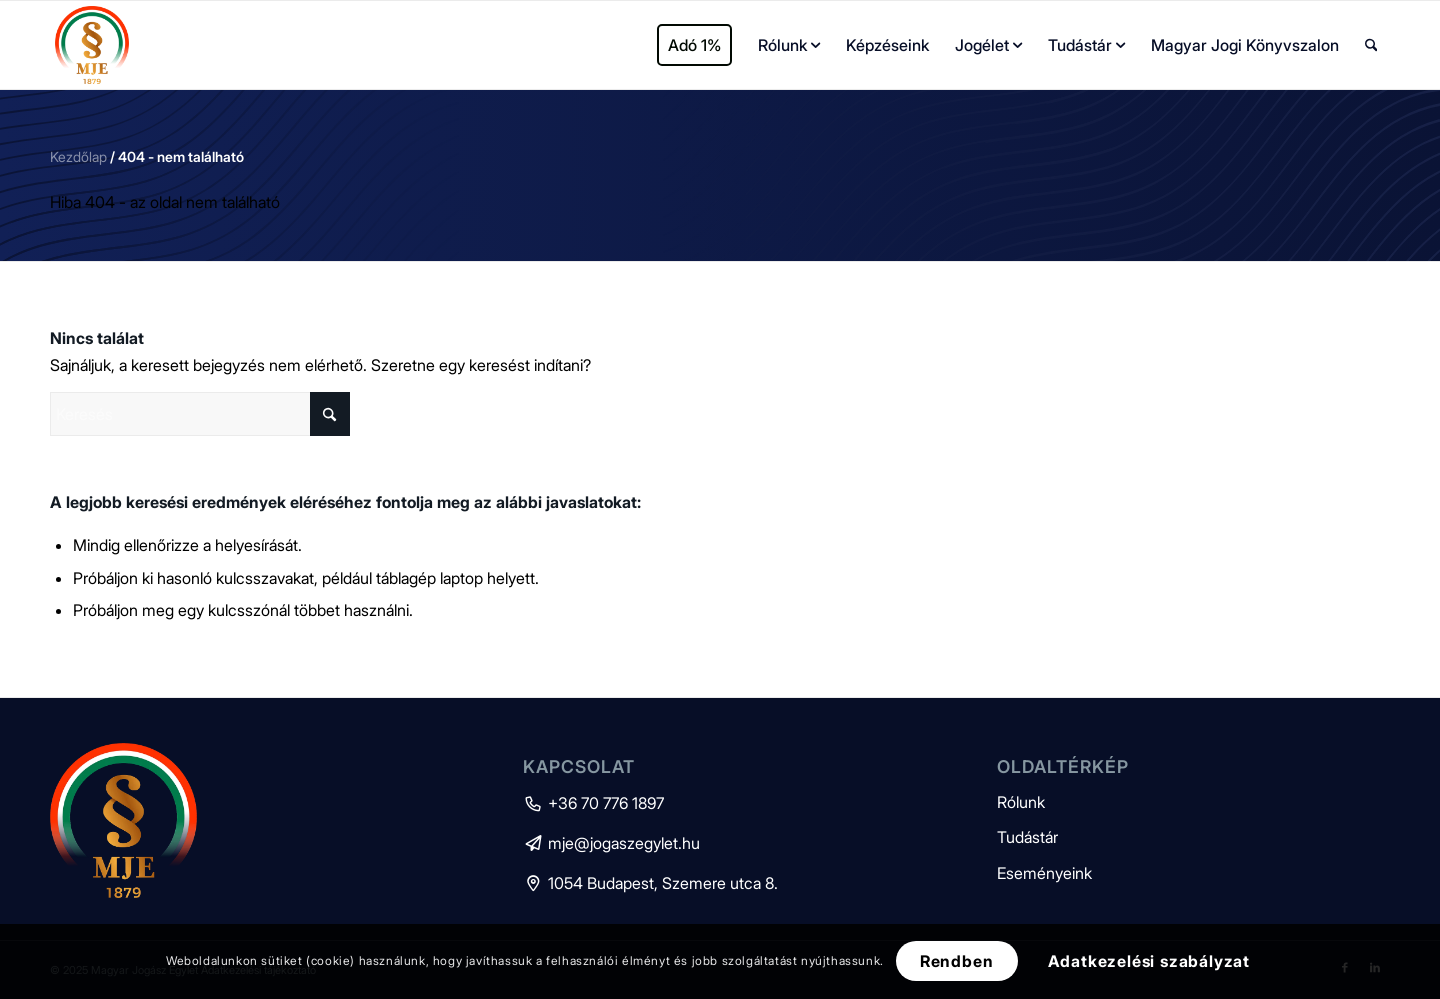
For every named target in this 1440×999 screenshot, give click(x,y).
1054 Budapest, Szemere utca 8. (650, 883)
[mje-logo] (92, 45)
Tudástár (1027, 837)
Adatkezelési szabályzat (1149, 961)
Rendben (957, 961)
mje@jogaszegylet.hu (611, 843)
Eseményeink (1044, 873)
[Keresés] (1371, 45)
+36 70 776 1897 (593, 803)
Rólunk (1021, 802)
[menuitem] (694, 45)
